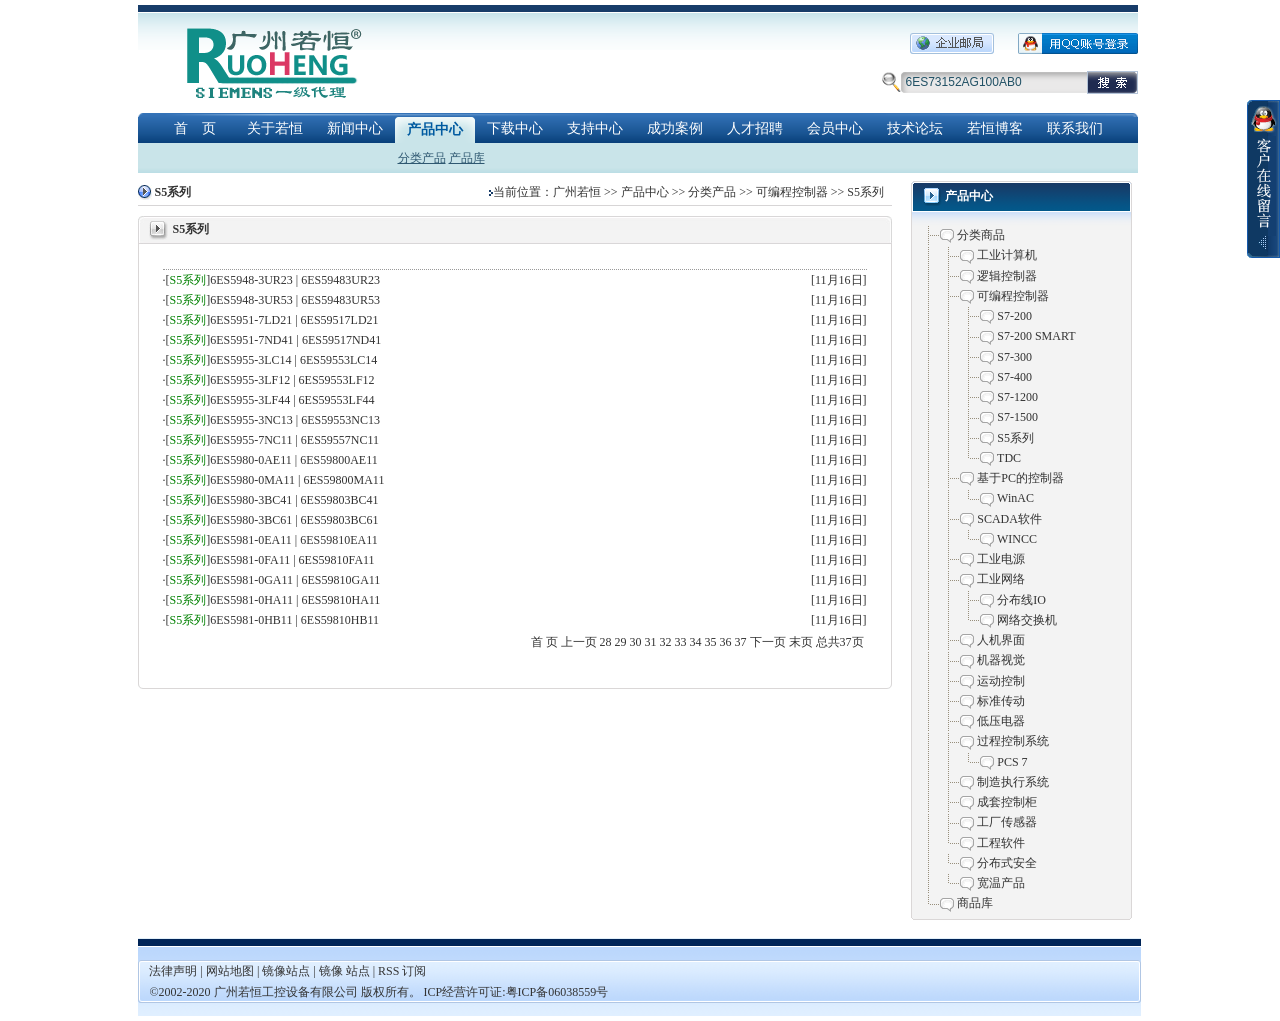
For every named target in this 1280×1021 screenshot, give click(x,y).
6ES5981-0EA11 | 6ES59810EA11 (294, 540)
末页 (801, 642)
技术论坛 (915, 128)
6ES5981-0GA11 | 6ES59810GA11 (295, 580)
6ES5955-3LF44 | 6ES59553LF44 (292, 400)
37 (741, 642)
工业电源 (1001, 559)
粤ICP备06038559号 (557, 992)
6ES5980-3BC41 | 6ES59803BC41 (294, 500)
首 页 (195, 128)
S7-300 (1014, 357)
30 (636, 642)
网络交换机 (1027, 620)
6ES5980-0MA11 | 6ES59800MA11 (297, 480)
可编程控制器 (792, 192)
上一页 (579, 642)
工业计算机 (1007, 255)
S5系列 (865, 192)
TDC (1009, 458)
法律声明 (173, 971)
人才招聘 (755, 128)
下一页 (768, 642)
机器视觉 (1001, 660)
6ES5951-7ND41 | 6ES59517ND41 (295, 340)
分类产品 (422, 158)
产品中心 (435, 129)
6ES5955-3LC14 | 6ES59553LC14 (293, 360)
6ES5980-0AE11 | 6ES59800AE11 (294, 460)
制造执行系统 (1013, 782)
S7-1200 (1017, 397)
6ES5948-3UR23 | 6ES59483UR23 (295, 280)
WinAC (1015, 498)
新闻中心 (355, 128)
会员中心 (835, 128)
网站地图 (231, 971)
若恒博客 (995, 128)
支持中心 (595, 128)
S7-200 (1014, 316)
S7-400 (1014, 377)
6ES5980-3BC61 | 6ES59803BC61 (294, 520)
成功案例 (675, 128)
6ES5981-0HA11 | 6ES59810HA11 (295, 600)
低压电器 (1001, 721)
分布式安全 (1007, 863)
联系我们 (1075, 128)
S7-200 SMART (1036, 336)
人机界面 (1001, 640)
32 (666, 642)
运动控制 (1001, 681)
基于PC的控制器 (1020, 478)
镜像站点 (286, 971)
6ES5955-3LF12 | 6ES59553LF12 (292, 380)
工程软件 (1001, 843)
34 (696, 642)
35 (711, 642)
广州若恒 (577, 192)
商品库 (975, 903)
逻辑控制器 (1007, 276)
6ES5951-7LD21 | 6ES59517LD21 (294, 320)
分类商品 (981, 235)
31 (651, 642)
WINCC (1017, 539)
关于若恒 (275, 128)
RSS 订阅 (402, 971)
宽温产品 (1001, 883)
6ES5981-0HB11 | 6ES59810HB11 (294, 620)
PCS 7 (1012, 762)
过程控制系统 (1013, 741)
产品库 (467, 158)
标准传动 (1001, 701)
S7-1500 (1017, 417)
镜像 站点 (344, 971)
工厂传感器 (1007, 822)
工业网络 (1001, 579)
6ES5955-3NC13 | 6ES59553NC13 (295, 420)
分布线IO (1021, 600)
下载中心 (515, 128)
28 (606, 642)
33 (681, 642)
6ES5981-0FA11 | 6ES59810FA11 (292, 560)
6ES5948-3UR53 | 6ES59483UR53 (295, 300)
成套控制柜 (1007, 802)
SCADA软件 (1009, 519)
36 (726, 642)
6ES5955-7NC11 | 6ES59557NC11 (294, 440)
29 (621, 642)
